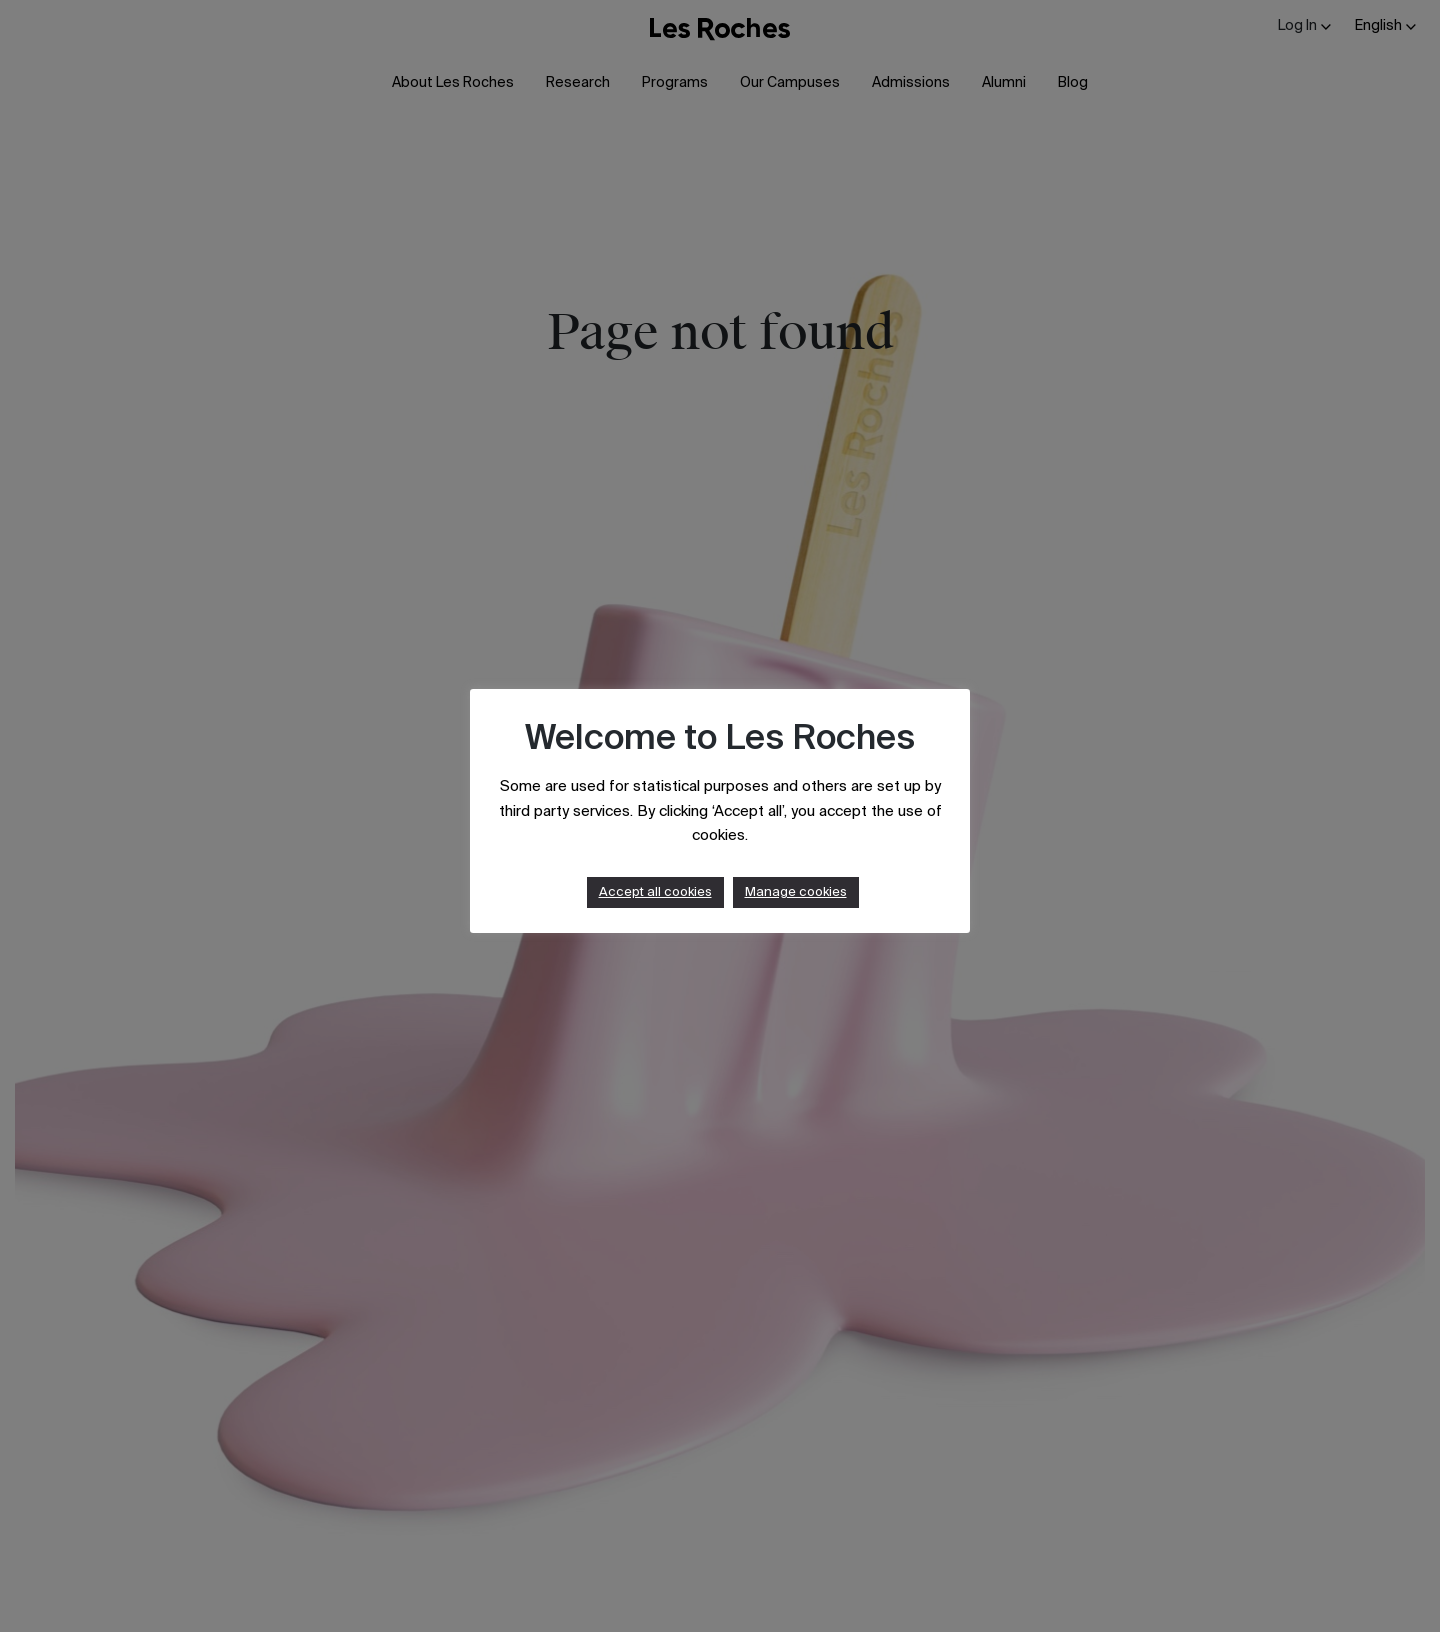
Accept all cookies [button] (655, 892)
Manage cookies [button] (796, 892)
